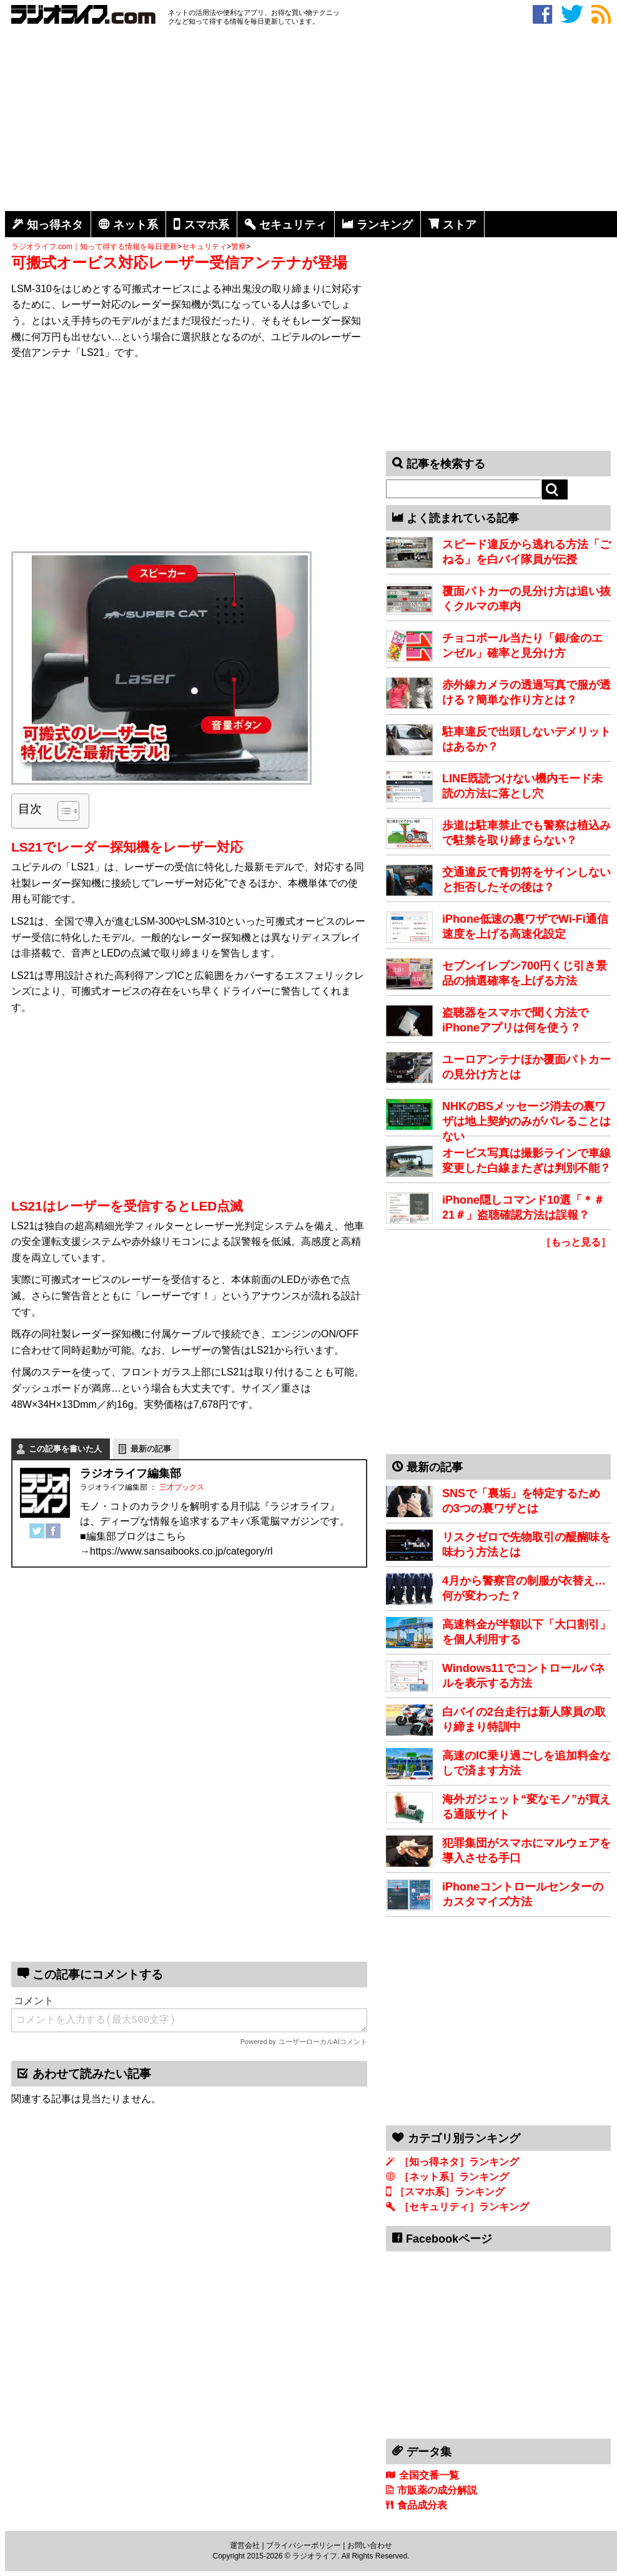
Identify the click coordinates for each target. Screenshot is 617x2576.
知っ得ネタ (55, 225)
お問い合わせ (369, 2545)
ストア (459, 225)
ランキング (385, 225)
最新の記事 (151, 1448)
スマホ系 (206, 225)
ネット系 (135, 225)
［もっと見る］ (576, 1242)
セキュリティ (293, 225)
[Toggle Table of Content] (62, 811)
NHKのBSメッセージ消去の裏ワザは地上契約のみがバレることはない (526, 1121)
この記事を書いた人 (65, 1448)
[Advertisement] (311, 120)
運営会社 (245, 2545)
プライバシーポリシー (303, 2545)
